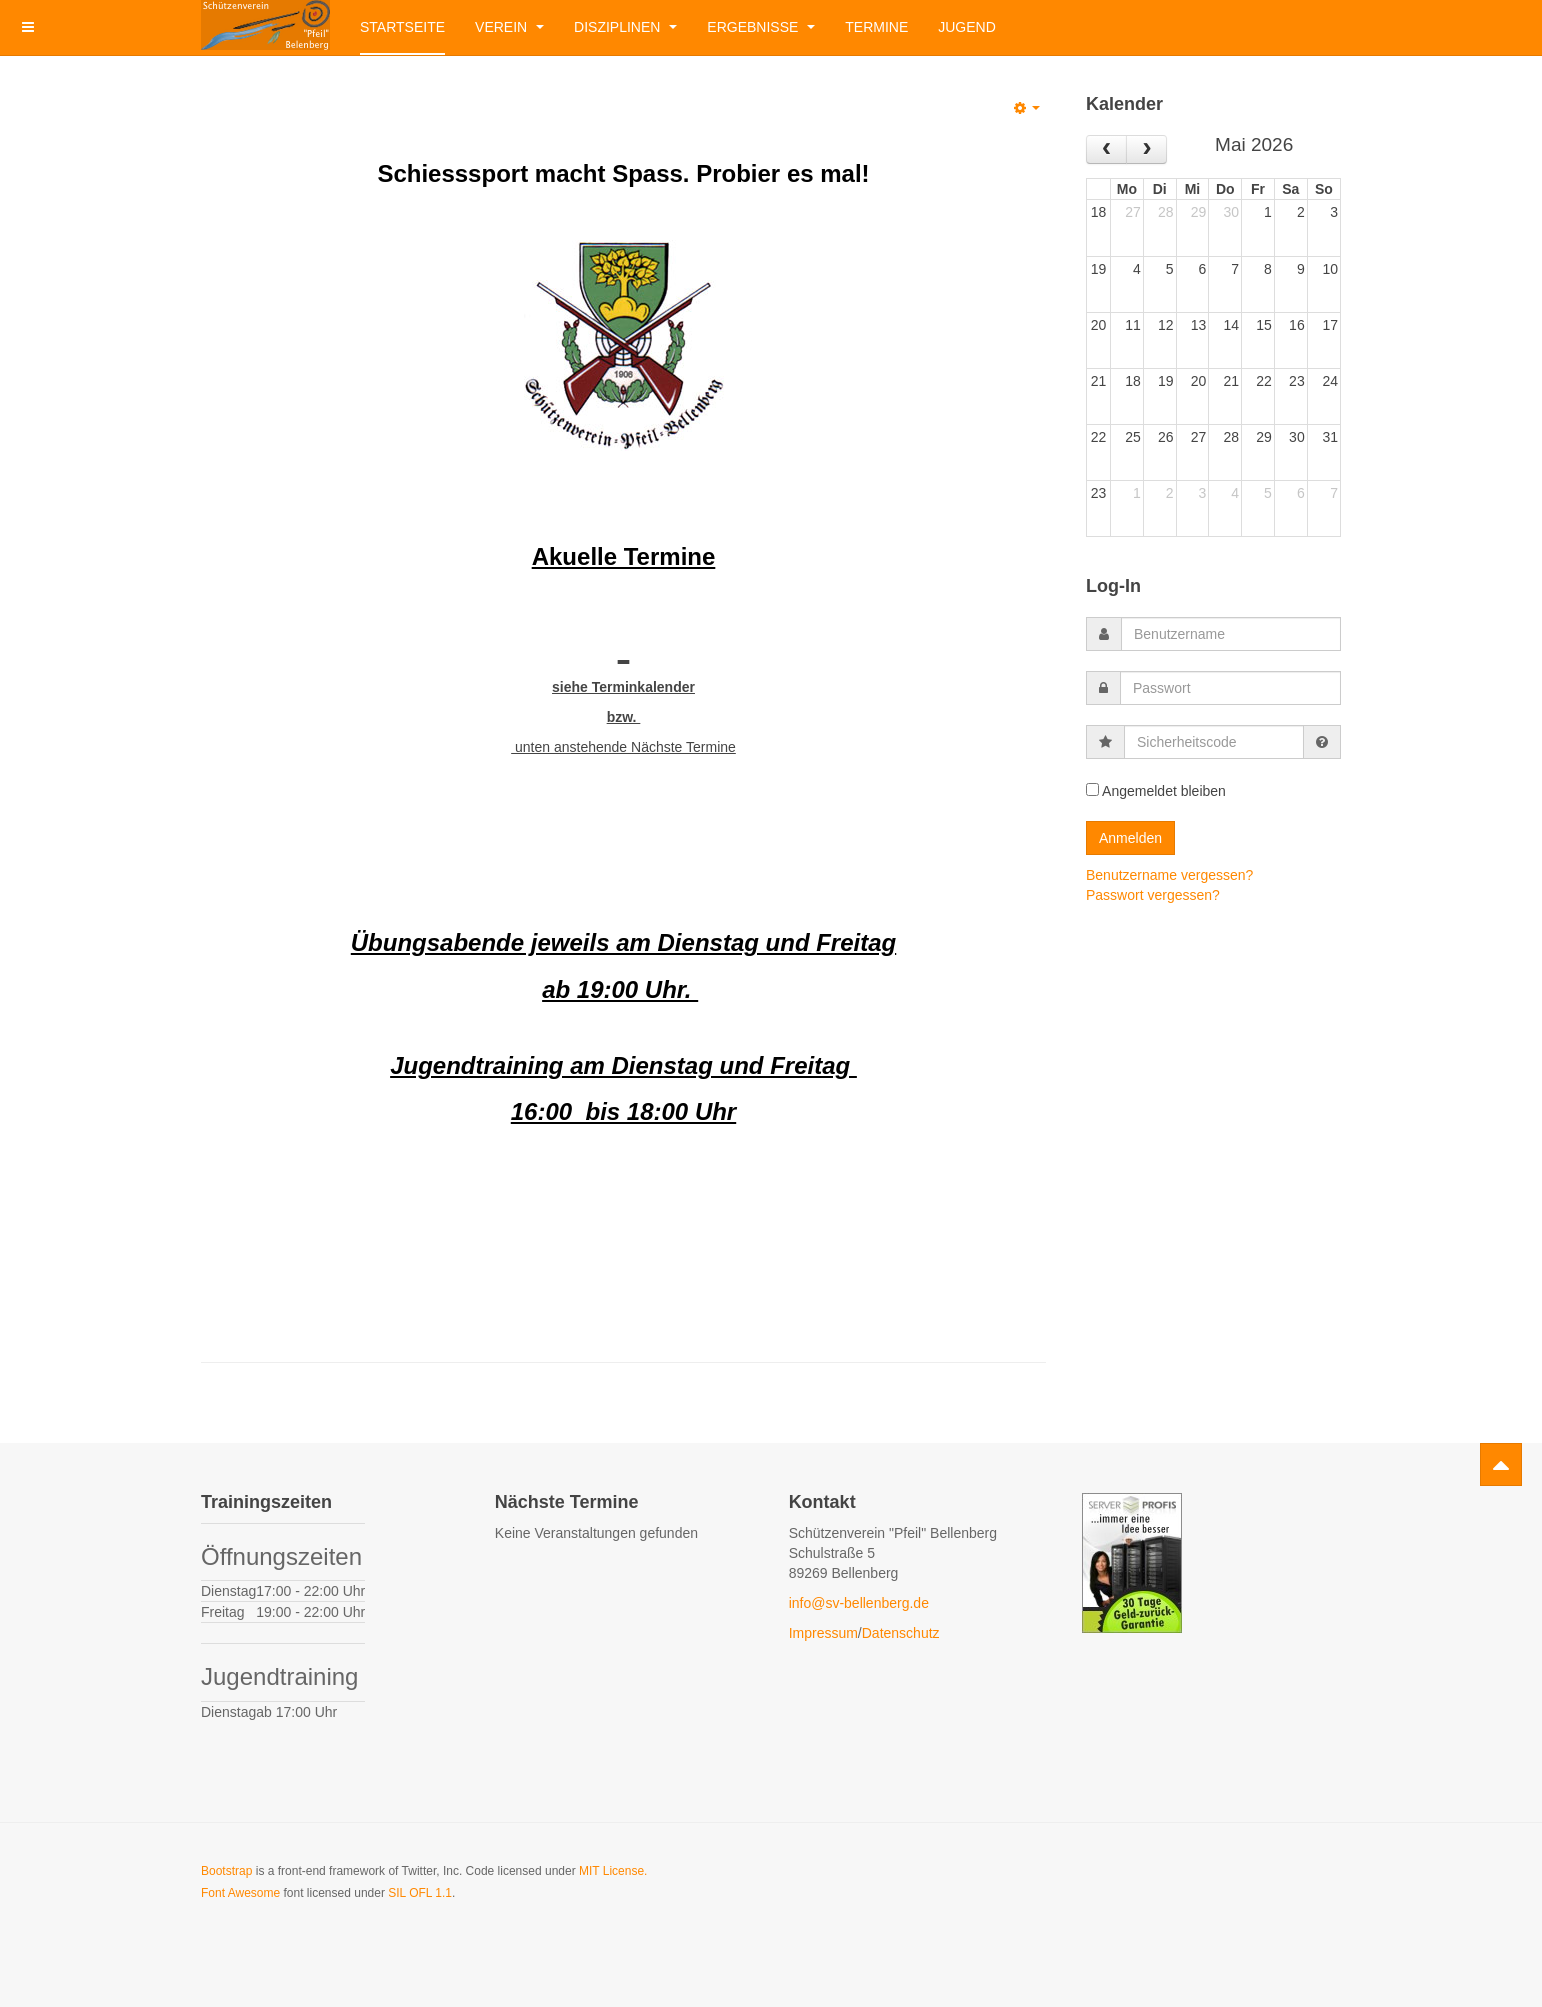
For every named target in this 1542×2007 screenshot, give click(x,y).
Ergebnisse (761, 27)
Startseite (402, 27)
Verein (509, 27)
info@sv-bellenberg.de (859, 1603)
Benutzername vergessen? (1169, 875)
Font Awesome (240, 1893)
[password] (1230, 688)
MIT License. (613, 1871)
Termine (876, 27)
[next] (1146, 149)
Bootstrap (226, 1871)
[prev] (1106, 149)
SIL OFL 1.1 (420, 1893)
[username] (1231, 634)
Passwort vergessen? (1153, 895)
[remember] (1092, 789)
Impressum (823, 1633)
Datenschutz (901, 1633)
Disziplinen (625, 27)
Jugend (967, 27)
